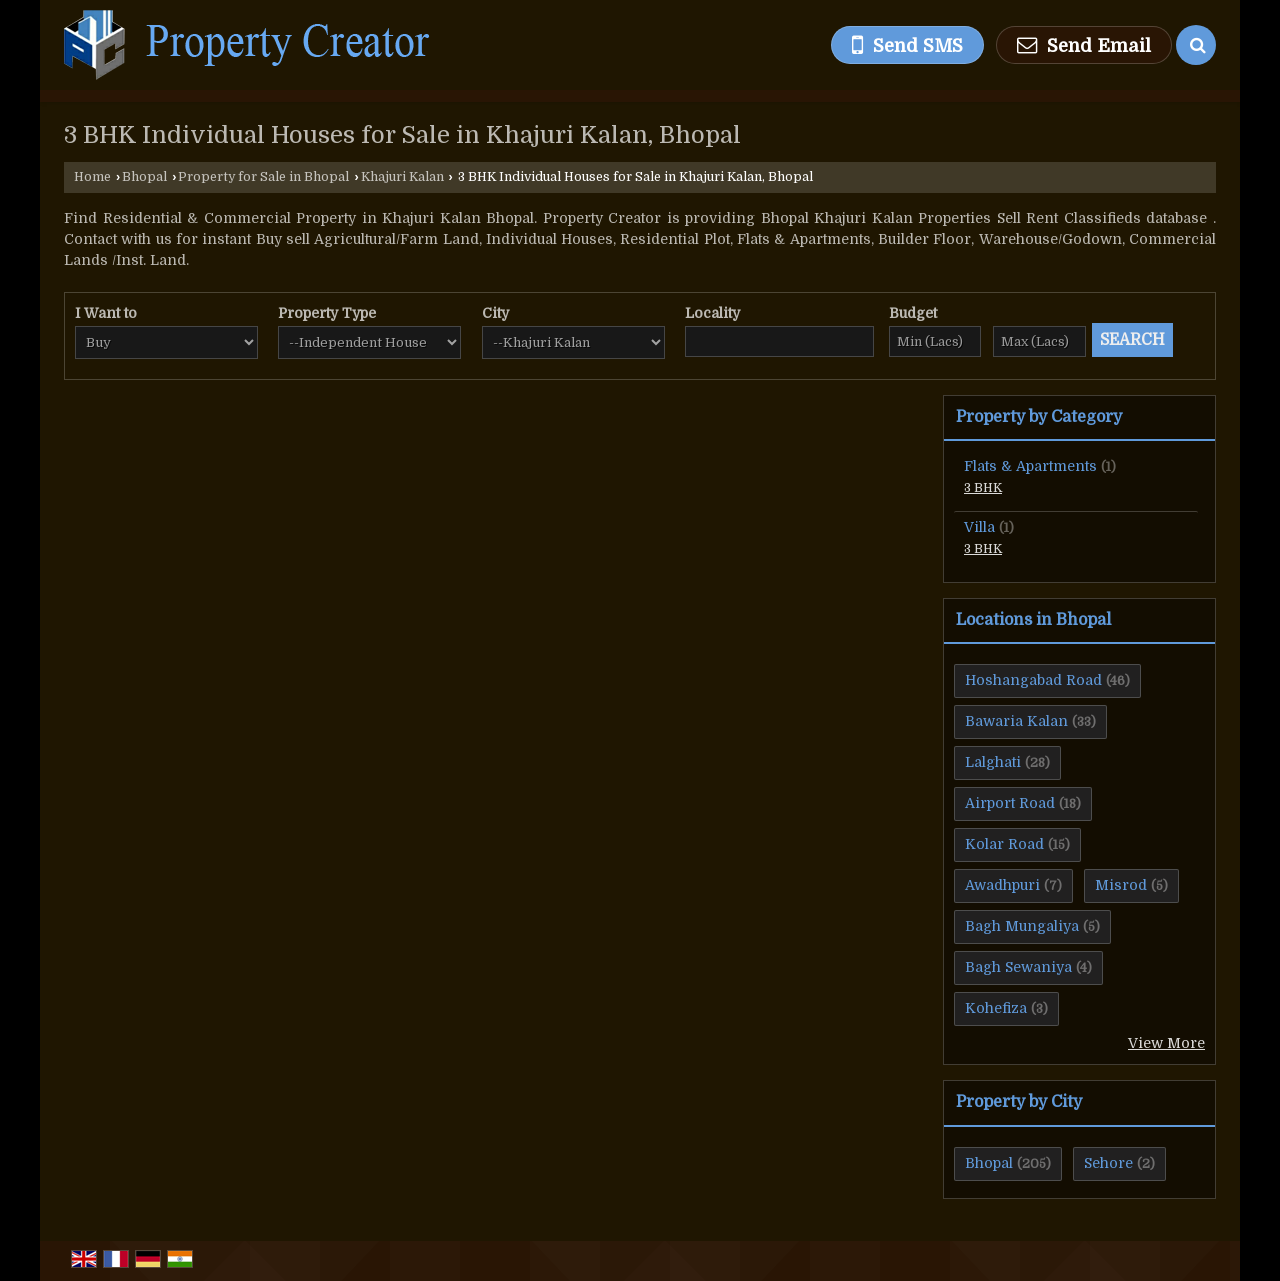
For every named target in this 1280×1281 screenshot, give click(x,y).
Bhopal (144, 177)
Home (92, 177)
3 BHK (983, 488)
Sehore (1108, 1163)
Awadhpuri (1002, 885)
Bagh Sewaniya (1018, 967)
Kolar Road (1004, 844)
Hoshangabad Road (1033, 680)
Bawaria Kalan (1016, 721)
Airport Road (1010, 803)
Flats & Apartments (1030, 466)
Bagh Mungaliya (1022, 926)
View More (1166, 1043)
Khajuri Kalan (402, 177)
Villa (979, 527)
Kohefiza (996, 1008)
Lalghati (993, 762)
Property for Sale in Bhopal (263, 177)
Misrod (1121, 885)
